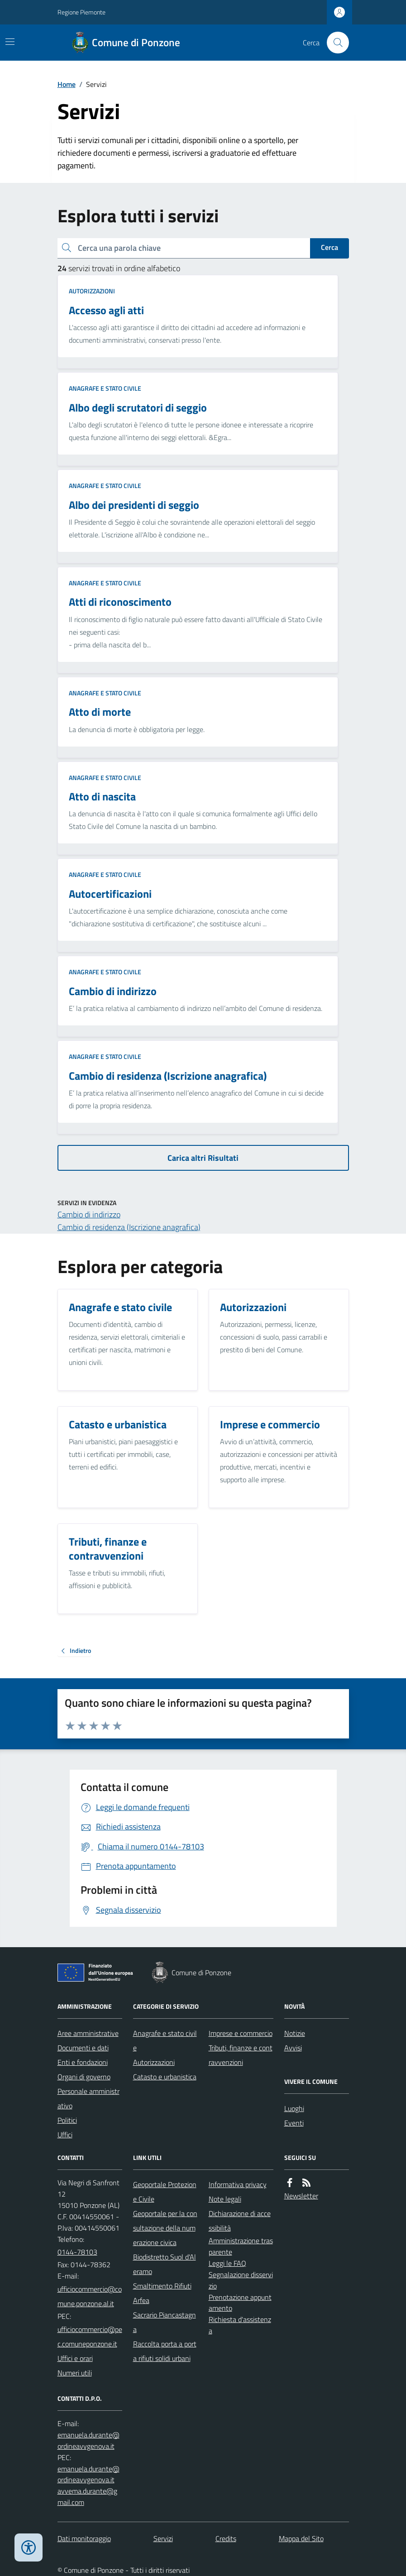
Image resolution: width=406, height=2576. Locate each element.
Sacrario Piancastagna (164, 2322)
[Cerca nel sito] (334, 42)
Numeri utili (74, 2372)
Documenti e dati (83, 2047)
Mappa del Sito (301, 2538)
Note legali (225, 2198)
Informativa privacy (238, 2184)
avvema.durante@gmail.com (87, 2496)
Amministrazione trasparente (241, 2246)
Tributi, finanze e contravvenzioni (240, 2055)
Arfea (141, 2300)
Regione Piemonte (81, 12)
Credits (225, 2538)
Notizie (294, 2033)
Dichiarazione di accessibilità (240, 2220)
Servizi (163, 2538)
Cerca (329, 247)
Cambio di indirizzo (88, 1214)
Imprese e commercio (240, 2033)
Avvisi (293, 2047)
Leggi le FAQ (227, 2263)
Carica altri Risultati (203, 1158)
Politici (67, 2120)
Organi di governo (83, 2076)
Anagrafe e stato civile (105, 388)
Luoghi (294, 2108)
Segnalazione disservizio (241, 2280)
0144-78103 (77, 2251)
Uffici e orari (75, 2358)
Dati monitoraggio (84, 2538)
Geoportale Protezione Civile (164, 2191)
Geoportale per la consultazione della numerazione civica (165, 2228)
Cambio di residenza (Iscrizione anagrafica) (129, 1227)
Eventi (294, 2122)
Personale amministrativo (88, 2098)
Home (66, 84)
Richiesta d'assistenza (240, 2325)
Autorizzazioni (92, 291)
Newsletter (301, 2195)
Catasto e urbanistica (164, 2076)
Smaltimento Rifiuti (162, 2285)
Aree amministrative (88, 2033)
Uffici (64, 2134)
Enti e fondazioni (82, 2062)
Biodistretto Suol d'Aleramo (164, 2264)
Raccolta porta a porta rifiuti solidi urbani (164, 2351)
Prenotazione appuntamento (240, 2303)
